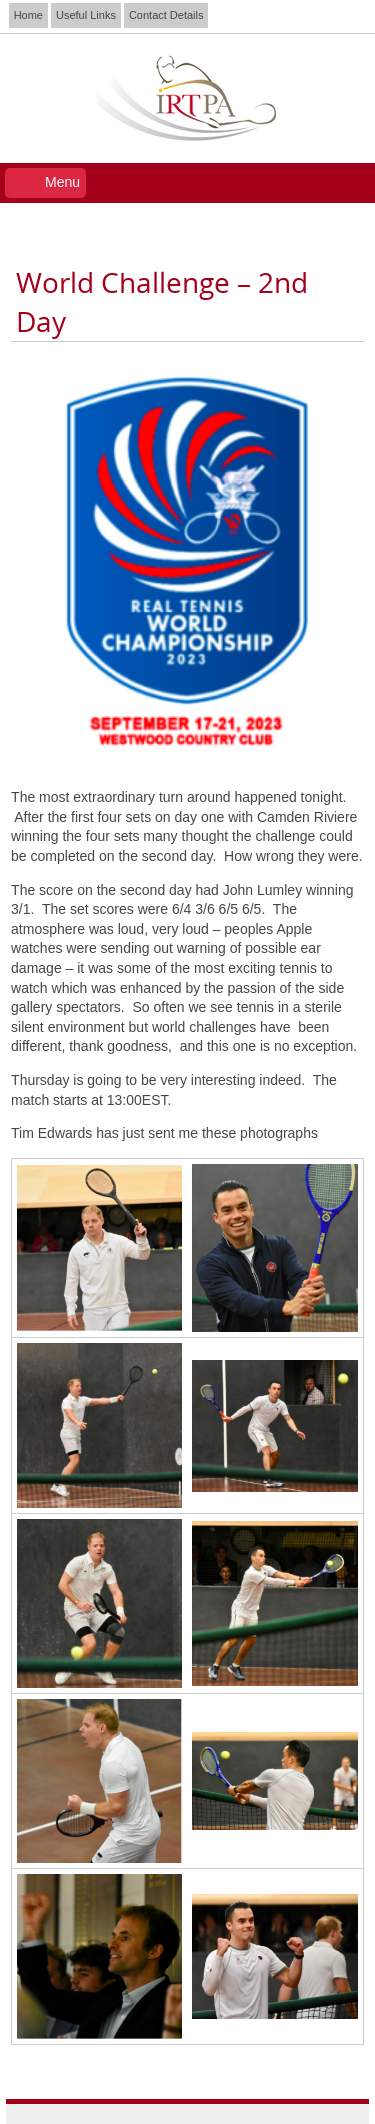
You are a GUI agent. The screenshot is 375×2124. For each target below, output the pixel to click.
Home (28, 15)
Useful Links (86, 15)
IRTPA (187, 98)
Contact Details (166, 15)
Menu (62, 182)
